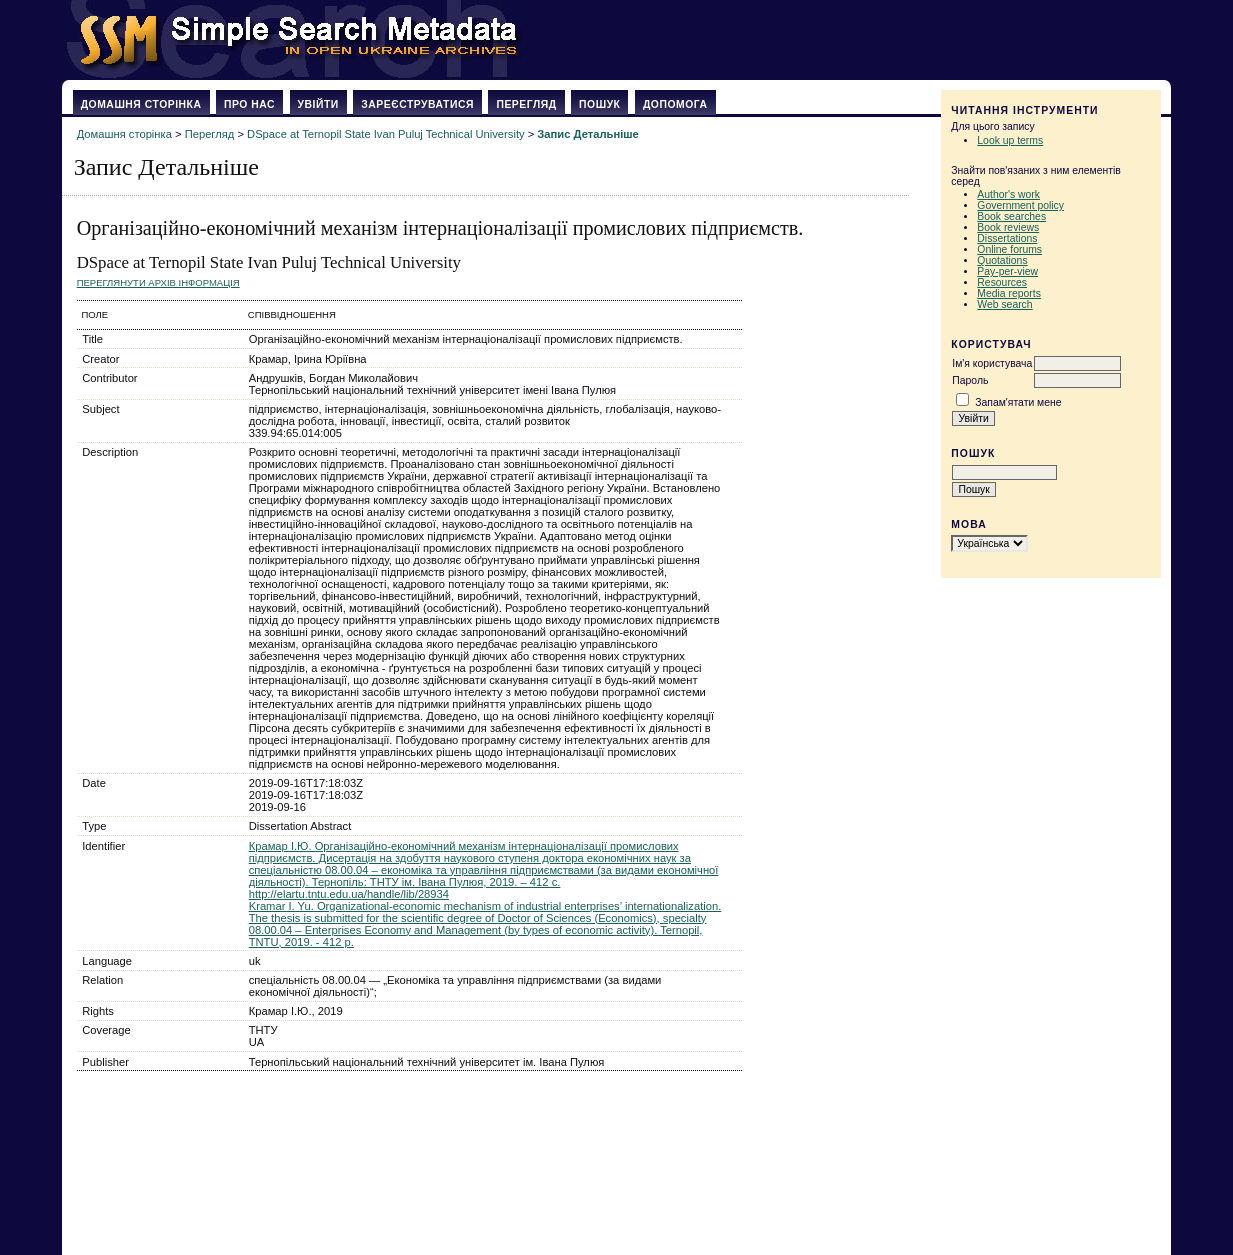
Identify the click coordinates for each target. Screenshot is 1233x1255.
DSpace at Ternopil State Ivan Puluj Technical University (386, 134)
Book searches (1011, 216)
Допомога (675, 104)
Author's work (1008, 194)
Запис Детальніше (587, 134)
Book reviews (1008, 227)
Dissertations (1007, 238)
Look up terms (1010, 140)
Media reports (1009, 293)
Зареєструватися (417, 104)
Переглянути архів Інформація (158, 282)
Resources (1002, 282)
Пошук (599, 104)
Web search (1004, 304)
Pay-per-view (1007, 271)
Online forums (1009, 249)
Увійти (318, 104)
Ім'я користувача (992, 363)
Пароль (970, 380)
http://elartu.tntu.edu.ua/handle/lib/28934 (349, 894)
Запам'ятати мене (1018, 402)
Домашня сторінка (141, 104)
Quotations (1002, 260)
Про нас (249, 104)
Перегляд (526, 104)
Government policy (1020, 205)
